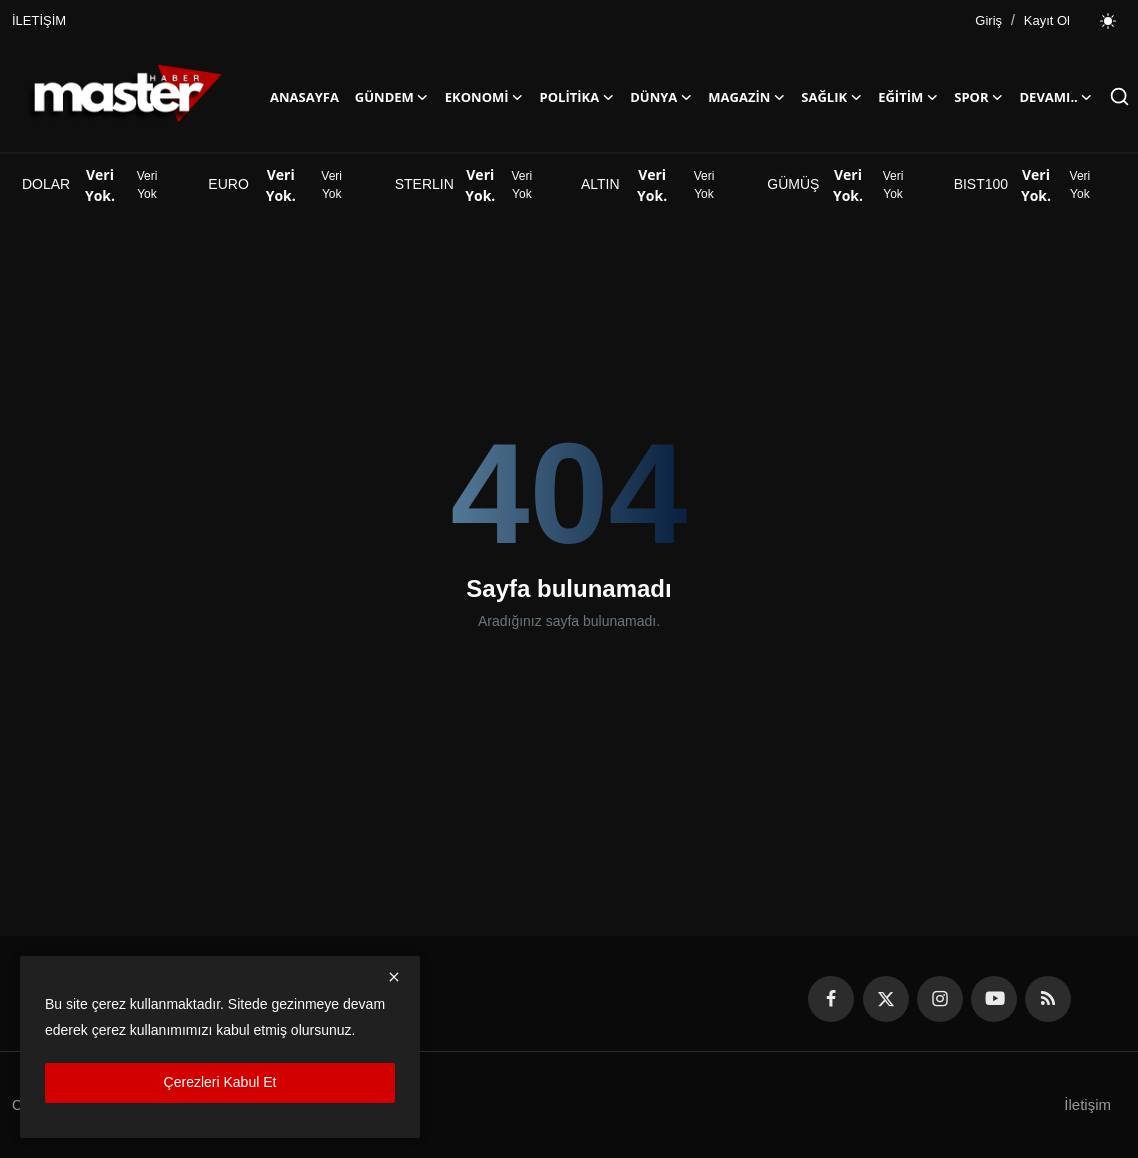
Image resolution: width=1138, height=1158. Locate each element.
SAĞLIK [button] (831, 97)
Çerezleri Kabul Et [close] (220, 1082)
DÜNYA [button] (661, 97)
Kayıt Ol (1047, 20)
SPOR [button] (978, 97)
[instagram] (940, 999)
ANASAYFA (304, 97)
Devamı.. (1056, 97)
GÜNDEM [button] (392, 97)
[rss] (1048, 999)
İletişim (1087, 1104)
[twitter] (886, 999)
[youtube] (994, 999)
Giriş (988, 20)
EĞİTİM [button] (908, 97)
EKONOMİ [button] (484, 97)
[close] (394, 977)
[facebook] (831, 999)
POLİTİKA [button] (577, 97)
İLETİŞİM (39, 20)
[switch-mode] (1108, 21)
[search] (1119, 96)
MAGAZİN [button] (746, 97)
